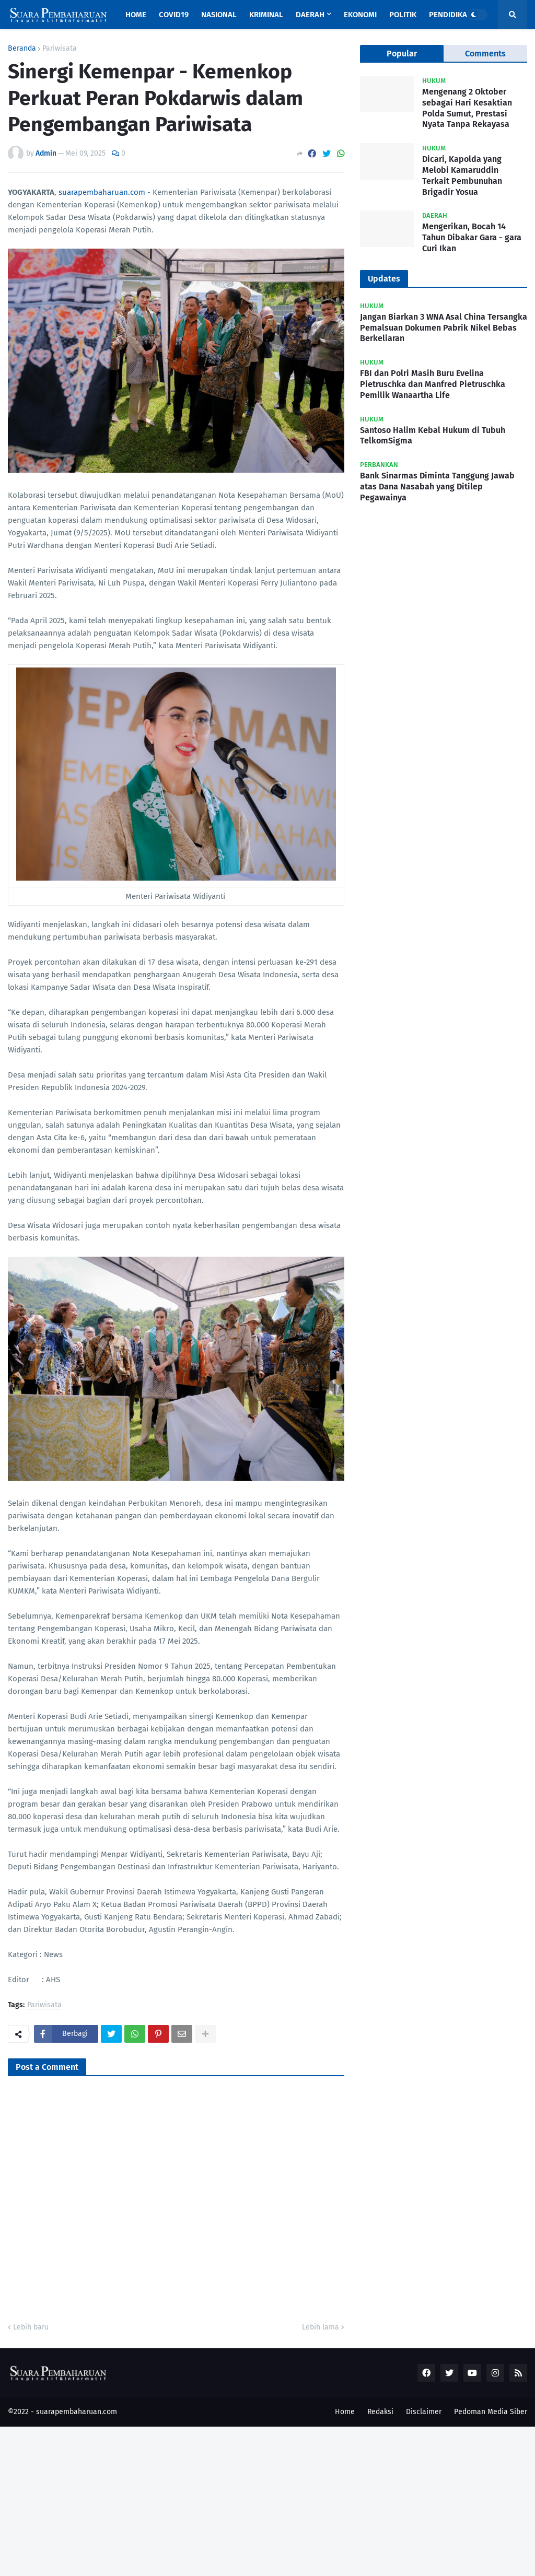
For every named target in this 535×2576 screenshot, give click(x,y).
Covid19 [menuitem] (174, 14)
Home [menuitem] (135, 14)
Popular (402, 53)
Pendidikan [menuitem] (450, 14)
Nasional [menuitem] (219, 14)
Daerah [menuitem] (310, 14)
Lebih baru (31, 2327)
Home (345, 2411)
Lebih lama (320, 2327)
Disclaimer (423, 2411)
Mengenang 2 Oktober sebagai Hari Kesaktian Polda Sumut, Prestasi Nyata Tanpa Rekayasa (467, 108)
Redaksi (380, 2411)
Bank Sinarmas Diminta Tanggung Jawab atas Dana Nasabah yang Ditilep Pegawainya (437, 486)
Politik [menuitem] (402, 14)
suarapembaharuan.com (102, 192)
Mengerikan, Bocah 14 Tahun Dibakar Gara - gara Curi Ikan (471, 237)
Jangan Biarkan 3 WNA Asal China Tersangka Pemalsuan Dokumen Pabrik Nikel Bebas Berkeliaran (443, 328)
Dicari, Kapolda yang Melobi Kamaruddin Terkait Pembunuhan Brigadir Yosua (462, 175)
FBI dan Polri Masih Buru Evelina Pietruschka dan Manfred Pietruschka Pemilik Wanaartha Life (432, 384)
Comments (485, 53)
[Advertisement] (267, 2500)
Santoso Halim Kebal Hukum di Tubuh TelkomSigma (432, 435)
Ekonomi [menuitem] (360, 14)
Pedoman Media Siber (490, 2411)
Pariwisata (59, 48)
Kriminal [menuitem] (266, 14)
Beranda (22, 48)
